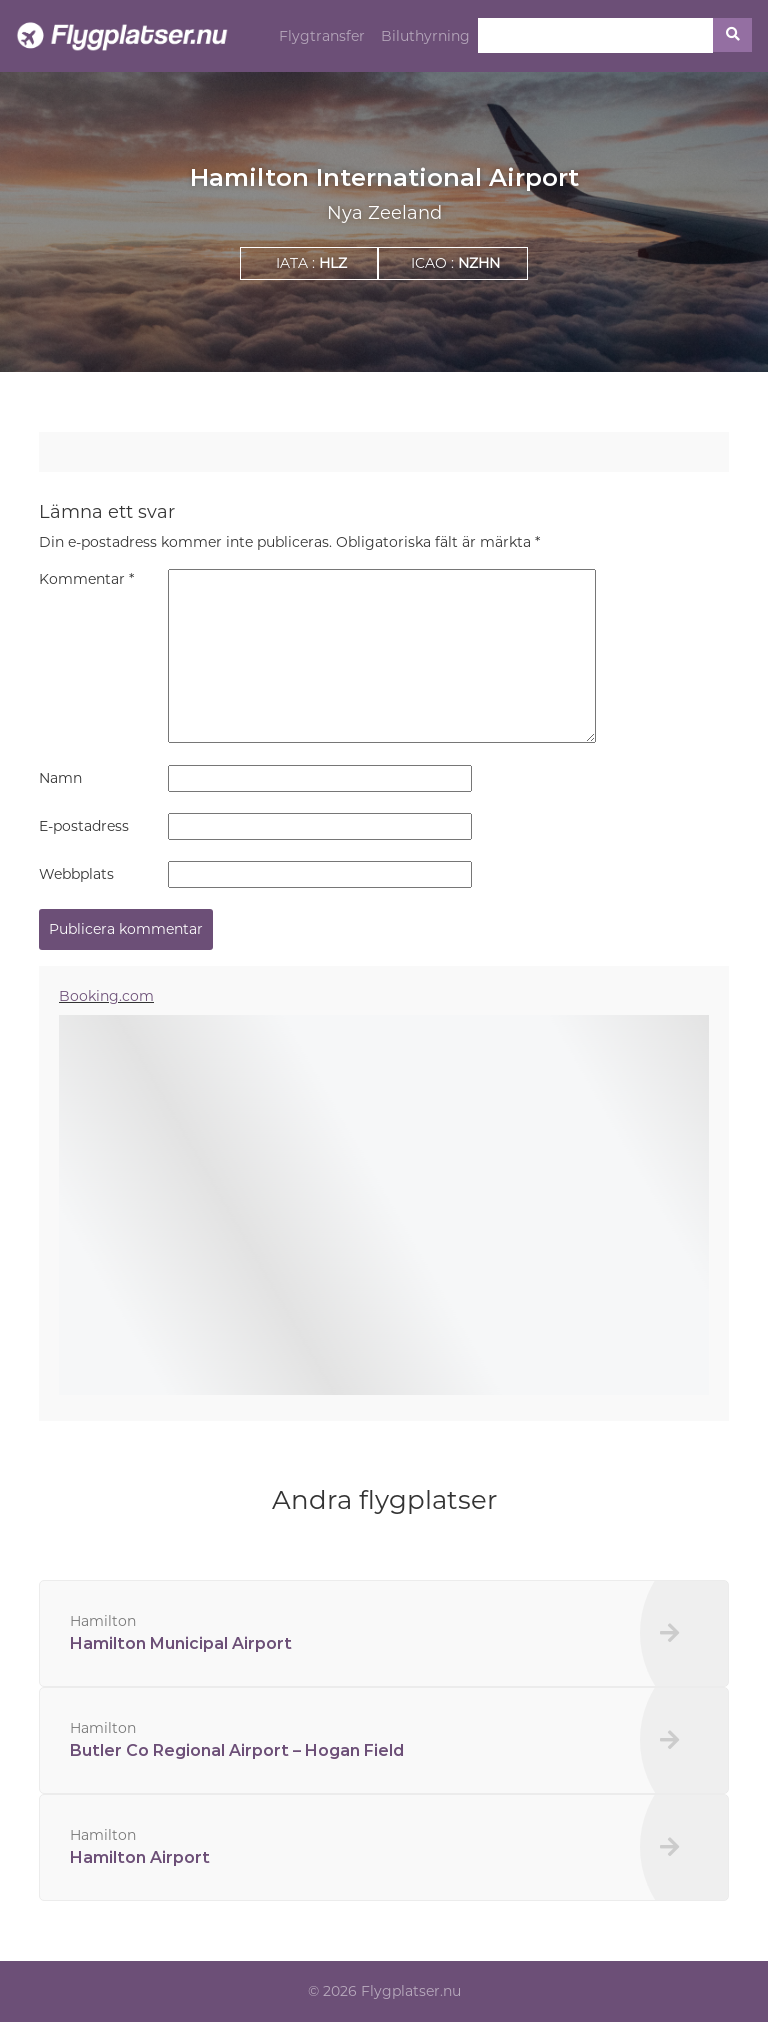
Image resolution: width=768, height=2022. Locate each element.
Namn (60, 778)
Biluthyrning (425, 36)
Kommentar (86, 579)
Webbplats (76, 874)
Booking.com (106, 996)
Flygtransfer (322, 36)
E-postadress (84, 826)
